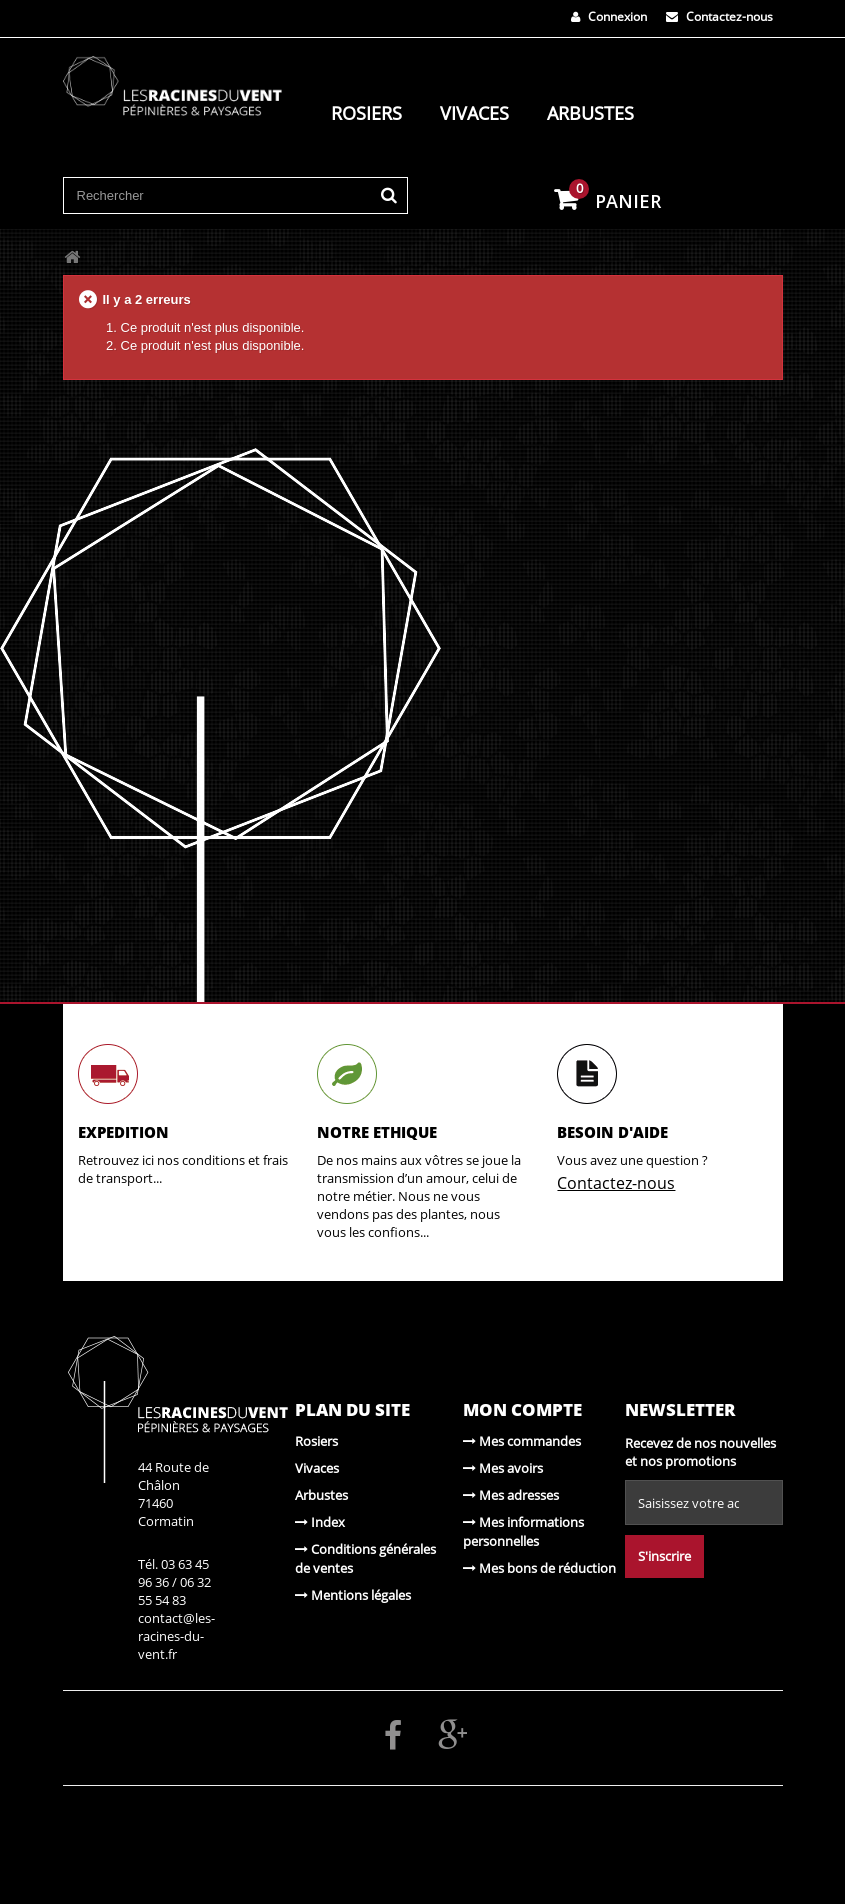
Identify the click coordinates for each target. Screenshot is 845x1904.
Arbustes (590, 112)
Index (320, 1522)
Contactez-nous (719, 16)
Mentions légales (353, 1595)
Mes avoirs (503, 1468)
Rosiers (366, 112)
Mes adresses (511, 1495)
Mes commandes (522, 1441)
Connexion (609, 16)
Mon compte (522, 1409)
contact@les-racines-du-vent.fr (176, 1636)
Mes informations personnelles (523, 1531)
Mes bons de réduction (539, 1568)
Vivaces (474, 112)
